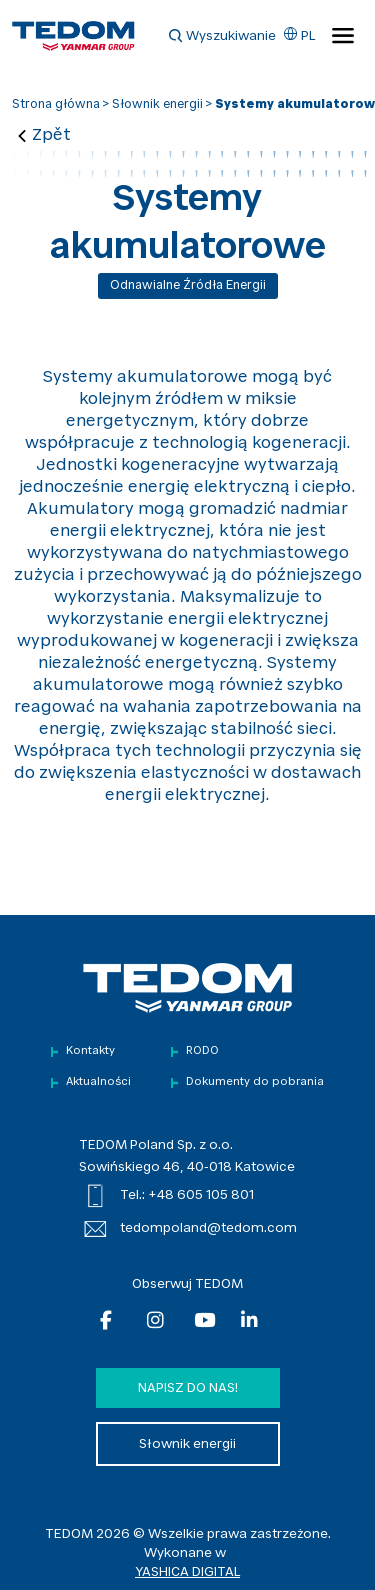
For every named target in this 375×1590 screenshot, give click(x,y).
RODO (202, 1051)
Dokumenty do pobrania (255, 1082)
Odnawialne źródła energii (188, 286)
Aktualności (98, 1082)
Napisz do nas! (188, 1388)
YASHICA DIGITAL (187, 1572)
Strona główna (56, 105)
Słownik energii (157, 105)
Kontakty (90, 1051)
